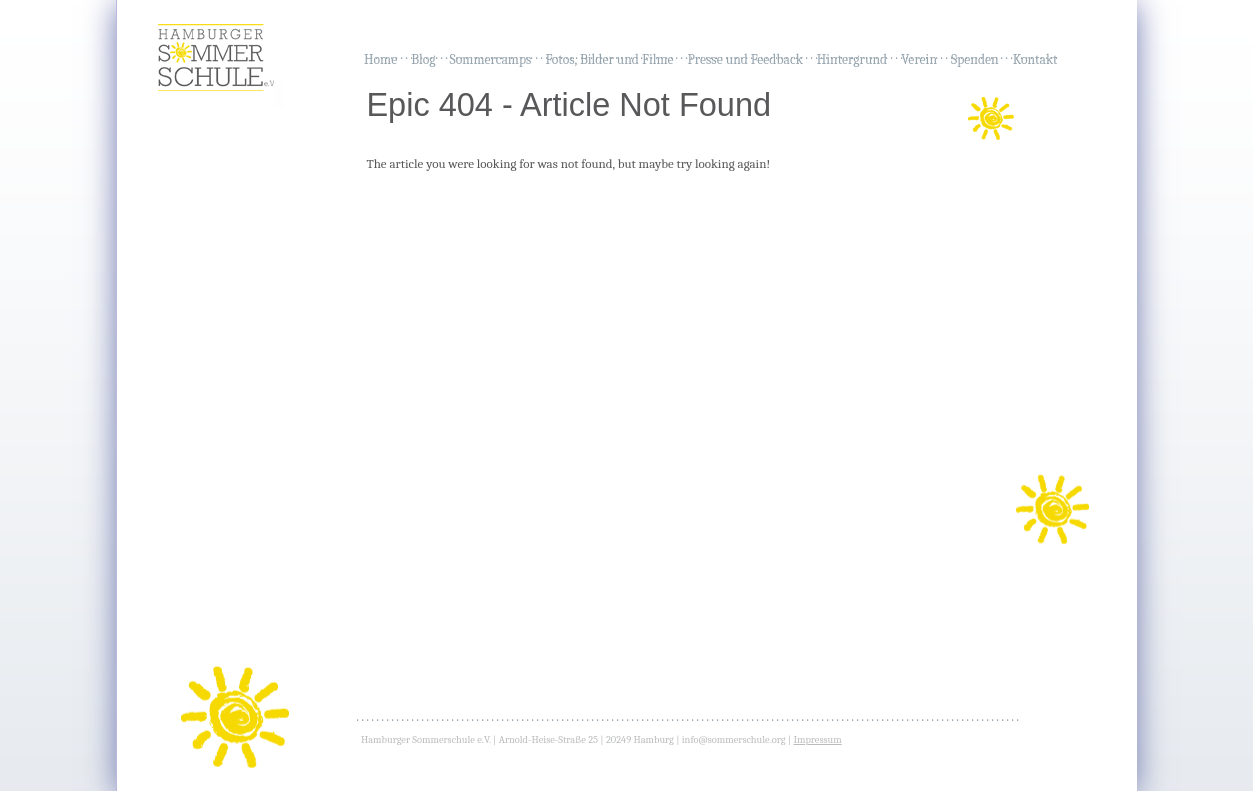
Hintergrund (852, 59)
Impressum (817, 740)
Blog (423, 59)
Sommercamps (491, 59)
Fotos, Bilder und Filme (609, 59)
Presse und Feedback (745, 59)
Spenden (975, 59)
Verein (919, 59)
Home (380, 59)
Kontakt (1035, 59)
